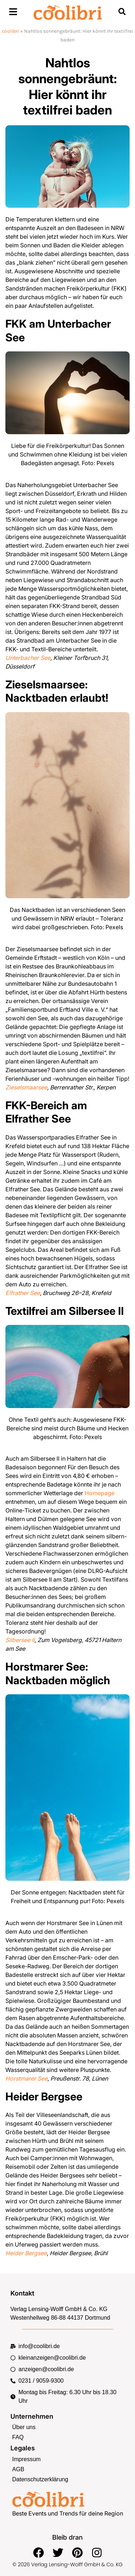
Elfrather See (22, 1292)
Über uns (24, 2427)
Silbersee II (20, 1640)
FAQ (18, 2437)
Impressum (26, 2459)
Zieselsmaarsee (26, 1087)
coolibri (10, 31)
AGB (18, 2469)
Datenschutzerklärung (40, 2479)
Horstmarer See (26, 2078)
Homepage (99, 1493)
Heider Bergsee (26, 2253)
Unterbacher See (27, 657)
